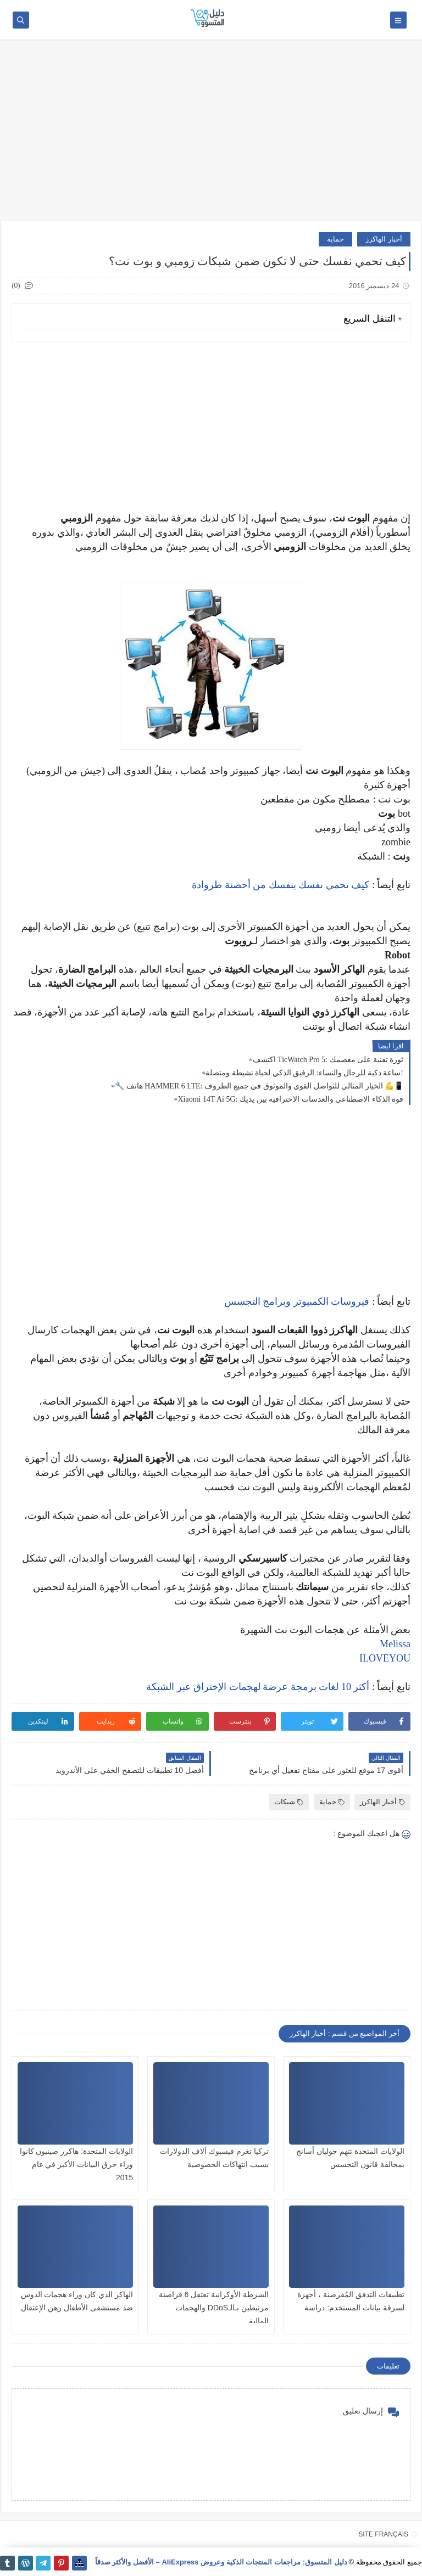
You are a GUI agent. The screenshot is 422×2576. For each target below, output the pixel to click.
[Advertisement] (211, 135)
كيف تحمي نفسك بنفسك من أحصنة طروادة (280, 884)
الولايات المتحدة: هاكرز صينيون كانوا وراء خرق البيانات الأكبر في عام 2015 (76, 2164)
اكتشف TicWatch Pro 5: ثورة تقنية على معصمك (328, 1060)
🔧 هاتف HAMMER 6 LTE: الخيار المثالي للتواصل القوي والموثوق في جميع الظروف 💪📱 (259, 1086)
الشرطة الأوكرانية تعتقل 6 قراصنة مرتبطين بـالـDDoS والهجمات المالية (214, 2307)
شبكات (288, 1802)
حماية (335, 239)
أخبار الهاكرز (383, 239)
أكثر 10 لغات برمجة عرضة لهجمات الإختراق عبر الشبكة (257, 1686)
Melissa (395, 1643)
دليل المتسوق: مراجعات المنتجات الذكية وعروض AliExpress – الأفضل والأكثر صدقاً (221, 2562)
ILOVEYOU (384, 1658)
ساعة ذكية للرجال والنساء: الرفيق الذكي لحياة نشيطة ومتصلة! (304, 1073)
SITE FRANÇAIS (383, 2534)
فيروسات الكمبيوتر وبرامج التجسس (297, 1301)
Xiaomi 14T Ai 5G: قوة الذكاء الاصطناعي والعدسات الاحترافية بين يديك (290, 1099)
